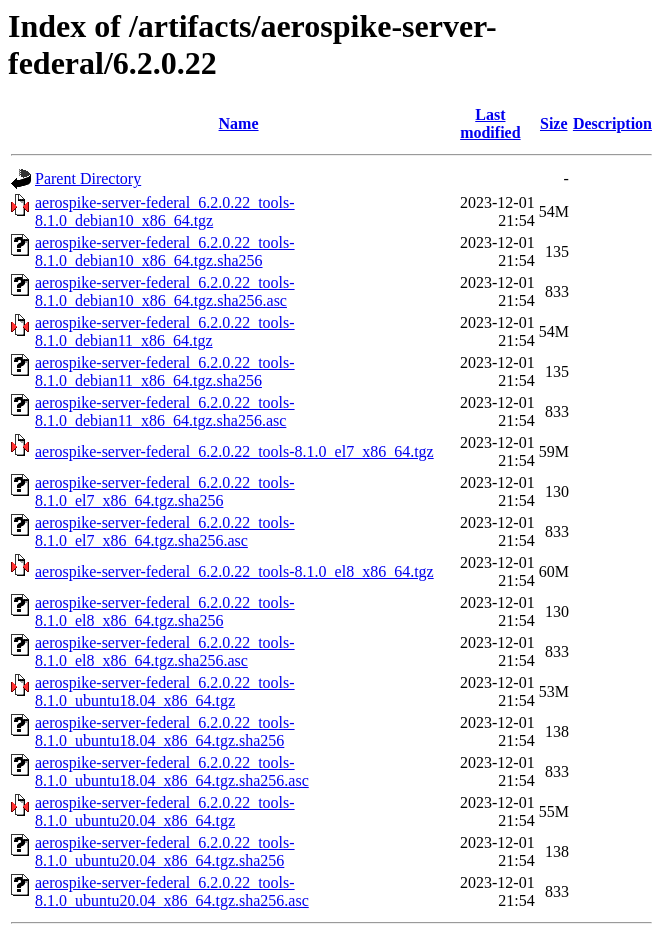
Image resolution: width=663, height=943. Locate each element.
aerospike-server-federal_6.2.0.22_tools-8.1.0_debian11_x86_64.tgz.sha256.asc (165, 411)
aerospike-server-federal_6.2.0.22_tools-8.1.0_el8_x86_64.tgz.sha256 (165, 611)
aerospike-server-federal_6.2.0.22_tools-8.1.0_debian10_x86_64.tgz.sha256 (165, 251)
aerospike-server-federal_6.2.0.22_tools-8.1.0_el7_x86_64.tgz (234, 451)
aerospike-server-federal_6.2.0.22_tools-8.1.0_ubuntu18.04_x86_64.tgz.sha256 (165, 731)
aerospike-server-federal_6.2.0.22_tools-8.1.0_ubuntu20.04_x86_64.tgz (165, 811)
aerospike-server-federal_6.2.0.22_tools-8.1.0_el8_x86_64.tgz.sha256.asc (165, 651)
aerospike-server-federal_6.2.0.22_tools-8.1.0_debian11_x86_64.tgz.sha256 (165, 371)
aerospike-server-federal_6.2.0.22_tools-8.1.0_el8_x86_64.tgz (234, 571)
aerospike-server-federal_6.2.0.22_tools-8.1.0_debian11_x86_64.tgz (165, 331)
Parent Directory (88, 178)
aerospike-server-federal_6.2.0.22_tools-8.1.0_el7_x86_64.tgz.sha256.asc (165, 531)
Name (239, 123)
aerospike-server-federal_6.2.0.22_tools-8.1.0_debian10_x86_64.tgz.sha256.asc (165, 291)
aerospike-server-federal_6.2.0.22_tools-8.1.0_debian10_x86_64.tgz (165, 211)
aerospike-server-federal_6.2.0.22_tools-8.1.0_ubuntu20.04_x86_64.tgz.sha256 (165, 851)
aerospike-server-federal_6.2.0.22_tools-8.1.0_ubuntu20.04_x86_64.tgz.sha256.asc (172, 891)
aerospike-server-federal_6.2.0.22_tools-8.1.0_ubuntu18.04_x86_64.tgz (165, 691)
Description (612, 123)
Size (554, 123)
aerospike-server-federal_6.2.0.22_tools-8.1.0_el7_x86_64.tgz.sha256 (165, 491)
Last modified (490, 123)
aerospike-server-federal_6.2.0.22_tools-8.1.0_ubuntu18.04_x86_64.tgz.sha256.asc (172, 771)
